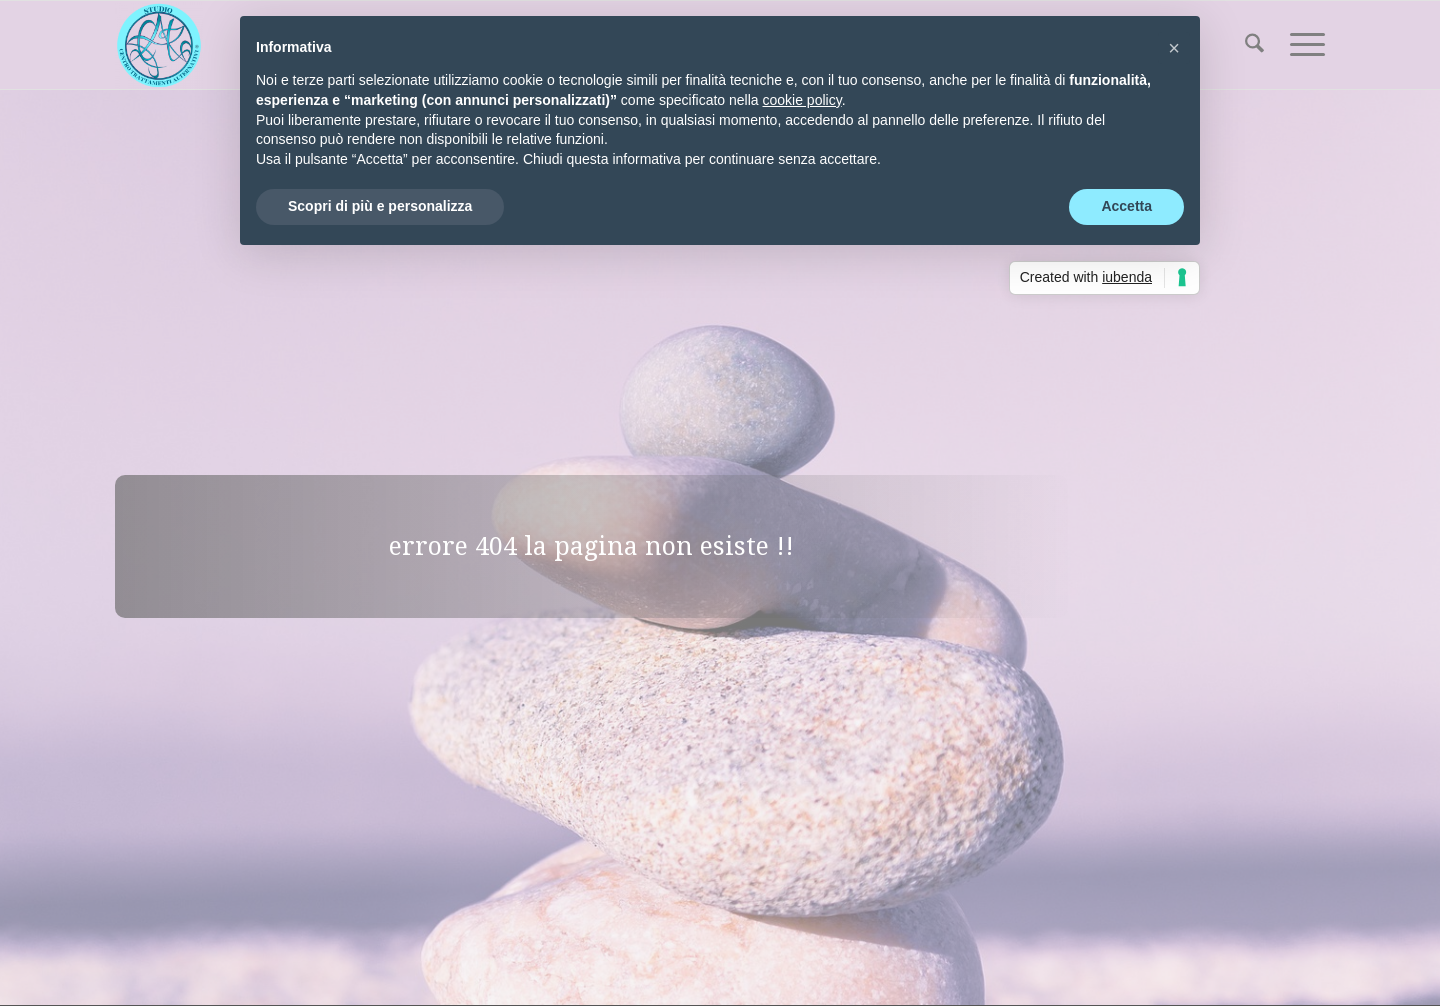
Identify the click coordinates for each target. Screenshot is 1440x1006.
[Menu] (1301, 45)
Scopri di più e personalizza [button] (380, 206)
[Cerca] (1254, 45)
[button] (1174, 48)
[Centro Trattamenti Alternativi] (159, 45)
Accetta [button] (1126, 206)
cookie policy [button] (802, 100)
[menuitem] (1254, 45)
